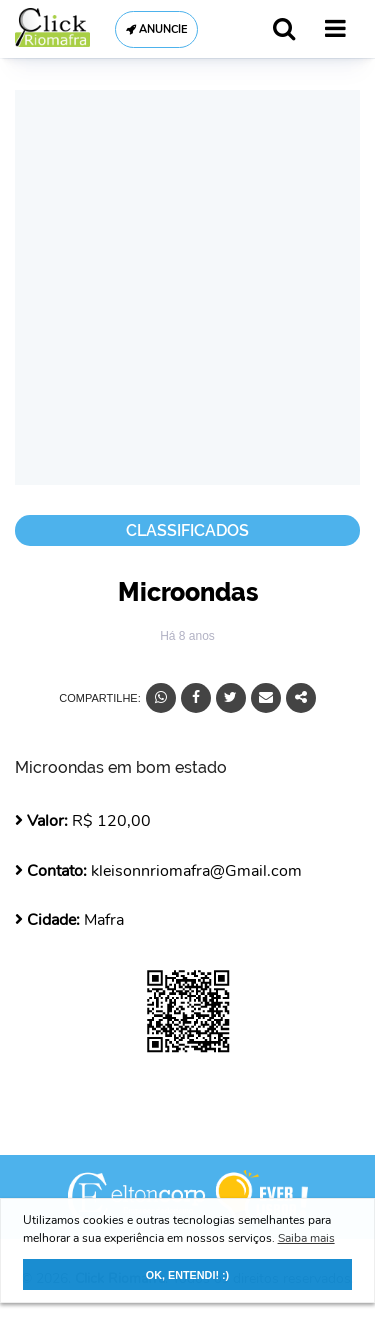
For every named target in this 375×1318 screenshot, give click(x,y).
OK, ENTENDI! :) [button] (187, 1275)
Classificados (187, 530)
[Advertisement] (187, 287)
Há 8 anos (187, 636)
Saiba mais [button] (306, 1238)
